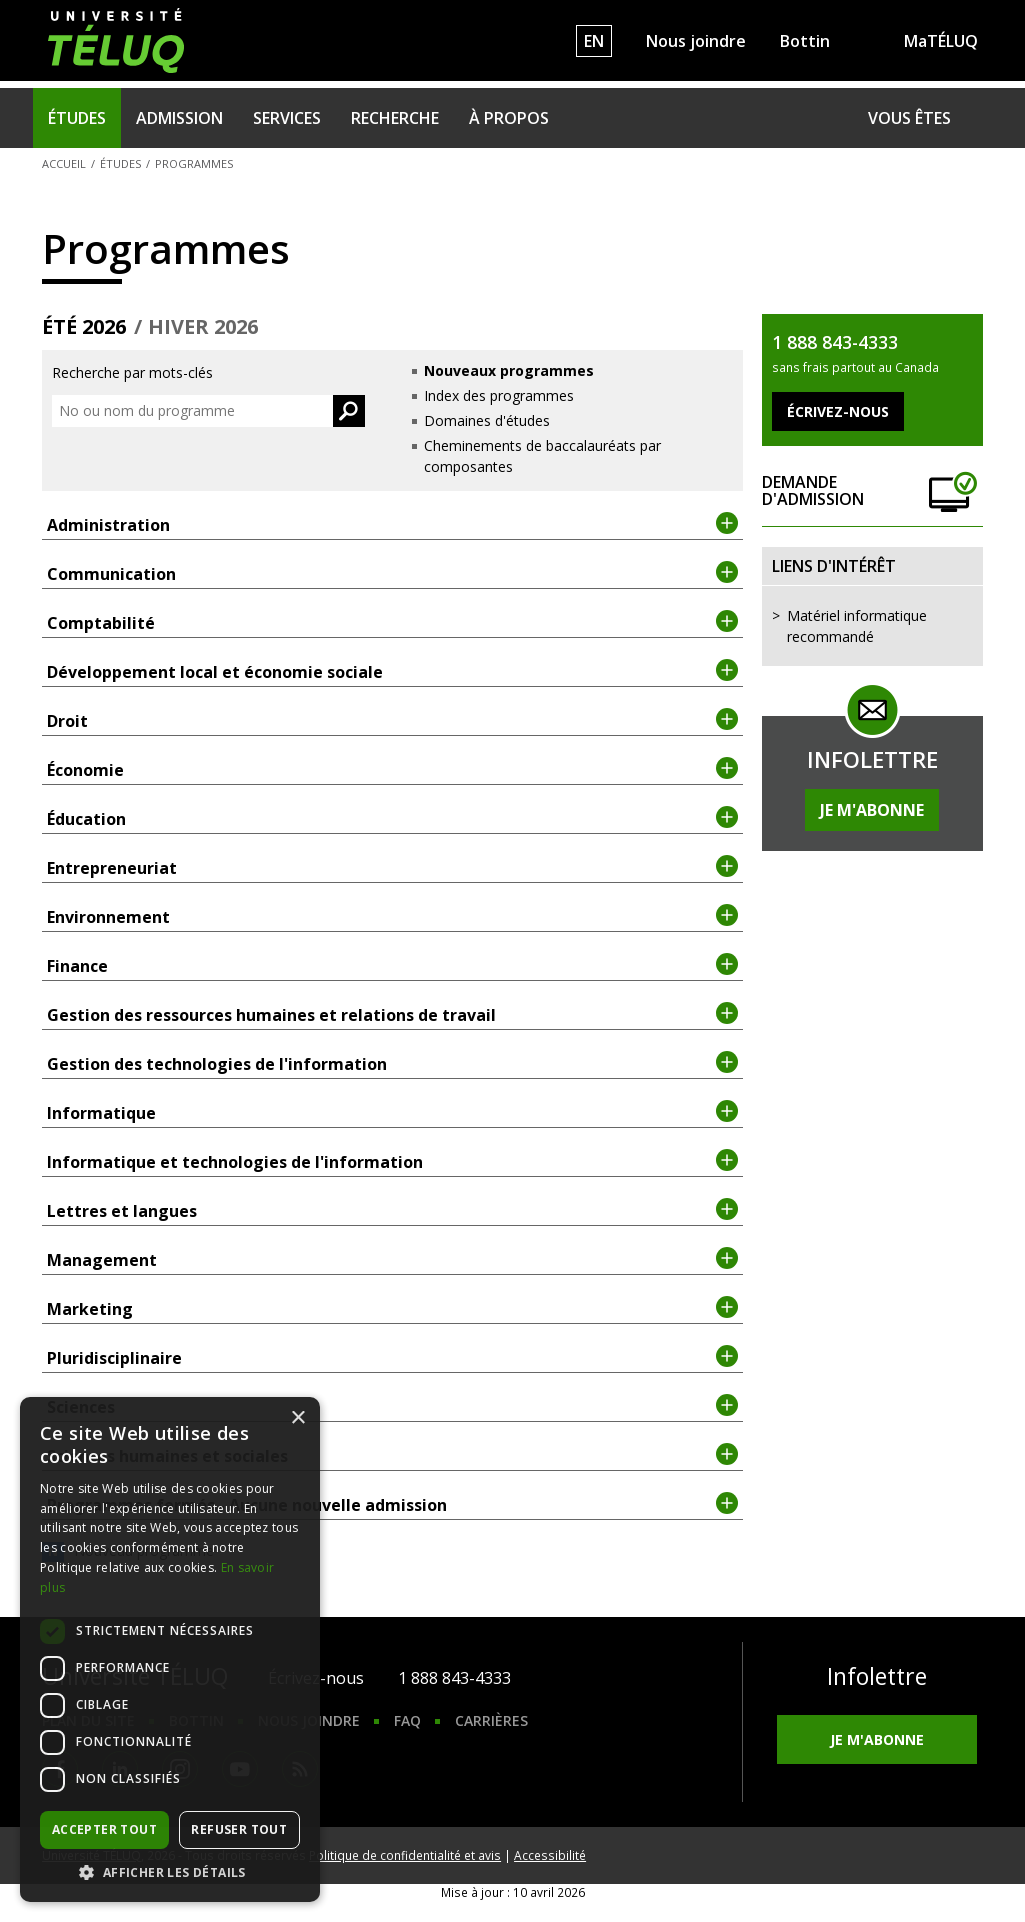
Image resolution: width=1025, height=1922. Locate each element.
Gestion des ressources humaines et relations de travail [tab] (392, 1014)
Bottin (805, 41)
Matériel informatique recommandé (857, 626)
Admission (179, 118)
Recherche (395, 118)
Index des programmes (499, 395)
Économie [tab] (392, 769)
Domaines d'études (487, 420)
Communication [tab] (392, 573)
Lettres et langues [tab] (392, 1210)
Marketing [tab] (392, 1308)
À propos (509, 118)
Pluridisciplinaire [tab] (392, 1357)
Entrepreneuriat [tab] (392, 867)
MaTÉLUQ (941, 41)
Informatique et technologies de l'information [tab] (392, 1161)
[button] (170, 1872)
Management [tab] (392, 1259)
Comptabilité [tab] (392, 622)
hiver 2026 (203, 327)
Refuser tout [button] (239, 1829)
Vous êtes (909, 118)
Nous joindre (696, 41)
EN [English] (594, 41)
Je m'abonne (872, 810)
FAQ (407, 1720)
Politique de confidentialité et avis (405, 1855)
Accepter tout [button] (104, 1829)
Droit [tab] (392, 720)
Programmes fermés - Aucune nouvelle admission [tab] (392, 1504)
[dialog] (170, 1649)
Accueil (64, 163)
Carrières (491, 1720)
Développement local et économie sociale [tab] (392, 671)
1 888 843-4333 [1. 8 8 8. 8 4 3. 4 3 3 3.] (454, 1678)
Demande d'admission (872, 491)
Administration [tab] (392, 524)
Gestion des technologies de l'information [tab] (392, 1063)
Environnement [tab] (392, 916)
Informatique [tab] (392, 1112)
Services (287, 118)
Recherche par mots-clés (132, 372)
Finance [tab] (392, 965)
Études (77, 118)
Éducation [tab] (392, 818)
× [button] (297, 1418)
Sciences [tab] (392, 1406)
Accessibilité (550, 1855)
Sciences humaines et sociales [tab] (392, 1455)
